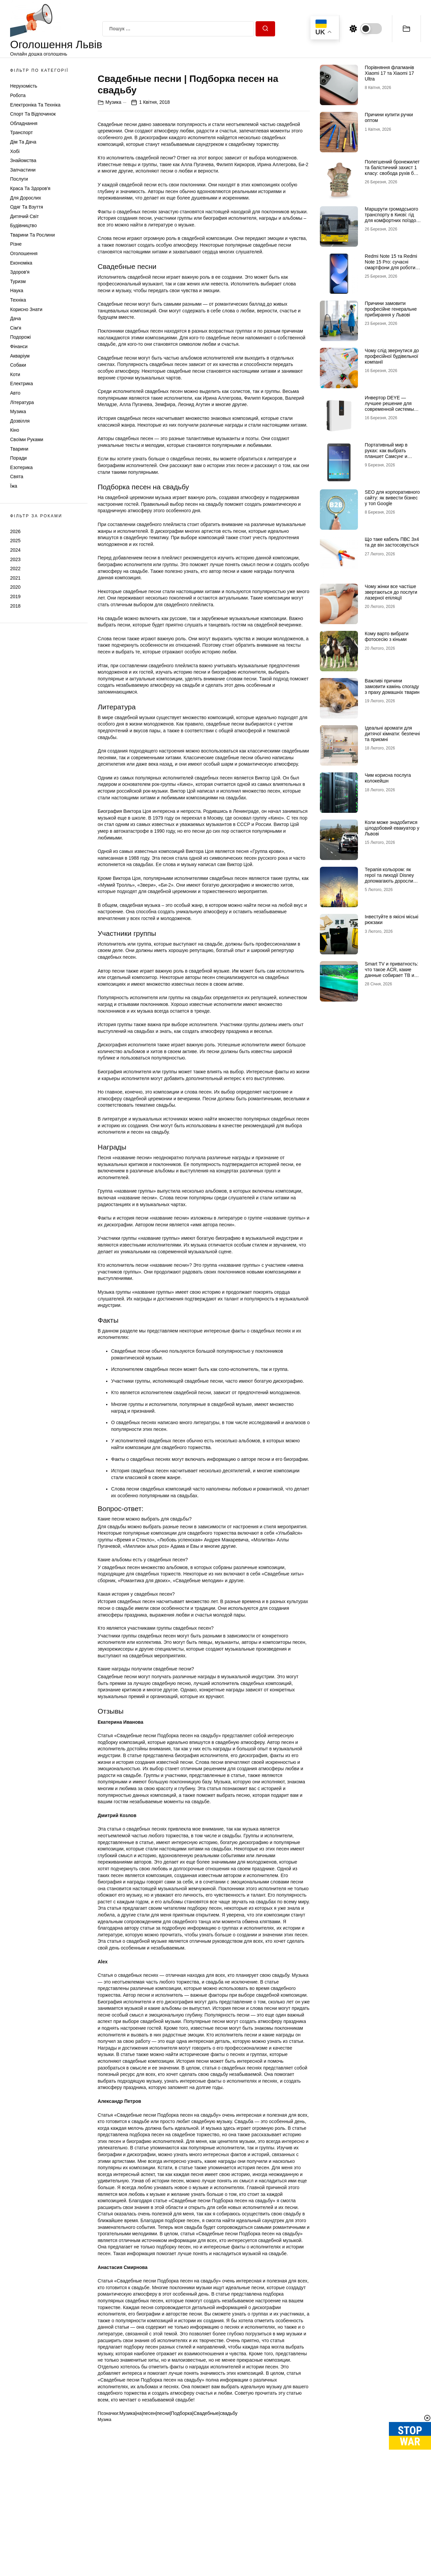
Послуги (19, 179)
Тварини (19, 449)
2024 (15, 550)
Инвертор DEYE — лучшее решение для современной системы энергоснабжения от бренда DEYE (389, 409)
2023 (15, 559)
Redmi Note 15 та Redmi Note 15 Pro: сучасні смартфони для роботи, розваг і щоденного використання (391, 267)
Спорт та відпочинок (33, 114)
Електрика (21, 383)
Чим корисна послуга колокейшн (388, 778)
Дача (15, 318)
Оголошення (23, 253)
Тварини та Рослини (32, 235)
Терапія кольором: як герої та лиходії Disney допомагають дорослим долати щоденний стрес (391, 878)
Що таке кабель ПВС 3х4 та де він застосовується (392, 542)
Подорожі (20, 337)
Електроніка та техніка (35, 105)
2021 (15, 578)
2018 (15, 606)
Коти (15, 374)
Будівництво (23, 225)
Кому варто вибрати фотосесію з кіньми (386, 636)
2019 (15, 596)
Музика (18, 411)
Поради (18, 458)
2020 (15, 587)
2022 (15, 568)
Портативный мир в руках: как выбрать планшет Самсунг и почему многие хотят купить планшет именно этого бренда (391, 459)
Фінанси (19, 346)
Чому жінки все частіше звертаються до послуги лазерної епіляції (391, 592)
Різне (16, 244)
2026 (15, 531)
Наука (16, 290)
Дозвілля (20, 421)
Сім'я (15, 328)
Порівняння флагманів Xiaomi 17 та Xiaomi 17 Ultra (389, 73)
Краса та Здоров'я (30, 188)
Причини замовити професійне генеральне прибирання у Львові (391, 309)
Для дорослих (25, 198)
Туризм (18, 281)
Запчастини (23, 170)
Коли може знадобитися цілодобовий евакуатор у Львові (392, 828)
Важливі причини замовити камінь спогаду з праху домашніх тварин (392, 686)
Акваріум (20, 356)
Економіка (21, 263)
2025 (15, 540)
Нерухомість (23, 86)
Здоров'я (20, 272)
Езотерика (21, 467)
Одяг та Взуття (26, 207)
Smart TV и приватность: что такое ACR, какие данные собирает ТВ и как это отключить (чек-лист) (391, 975)
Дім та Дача (23, 142)
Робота (18, 95)
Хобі (15, 151)
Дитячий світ (24, 216)
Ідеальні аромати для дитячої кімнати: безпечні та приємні (392, 733)
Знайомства (23, 160)
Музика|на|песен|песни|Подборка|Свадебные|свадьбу (178, 2533)
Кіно (14, 430)
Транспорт (21, 132)
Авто (15, 393)
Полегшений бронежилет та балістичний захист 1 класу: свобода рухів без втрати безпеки (392, 170)
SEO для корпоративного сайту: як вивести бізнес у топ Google (392, 497)
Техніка (18, 300)
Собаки (18, 365)
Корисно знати (26, 309)
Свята (16, 476)
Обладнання (23, 123)
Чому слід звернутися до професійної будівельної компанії (392, 356)
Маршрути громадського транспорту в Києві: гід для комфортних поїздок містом (391, 217)
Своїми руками (26, 439)
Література (22, 402)
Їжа (13, 486)
